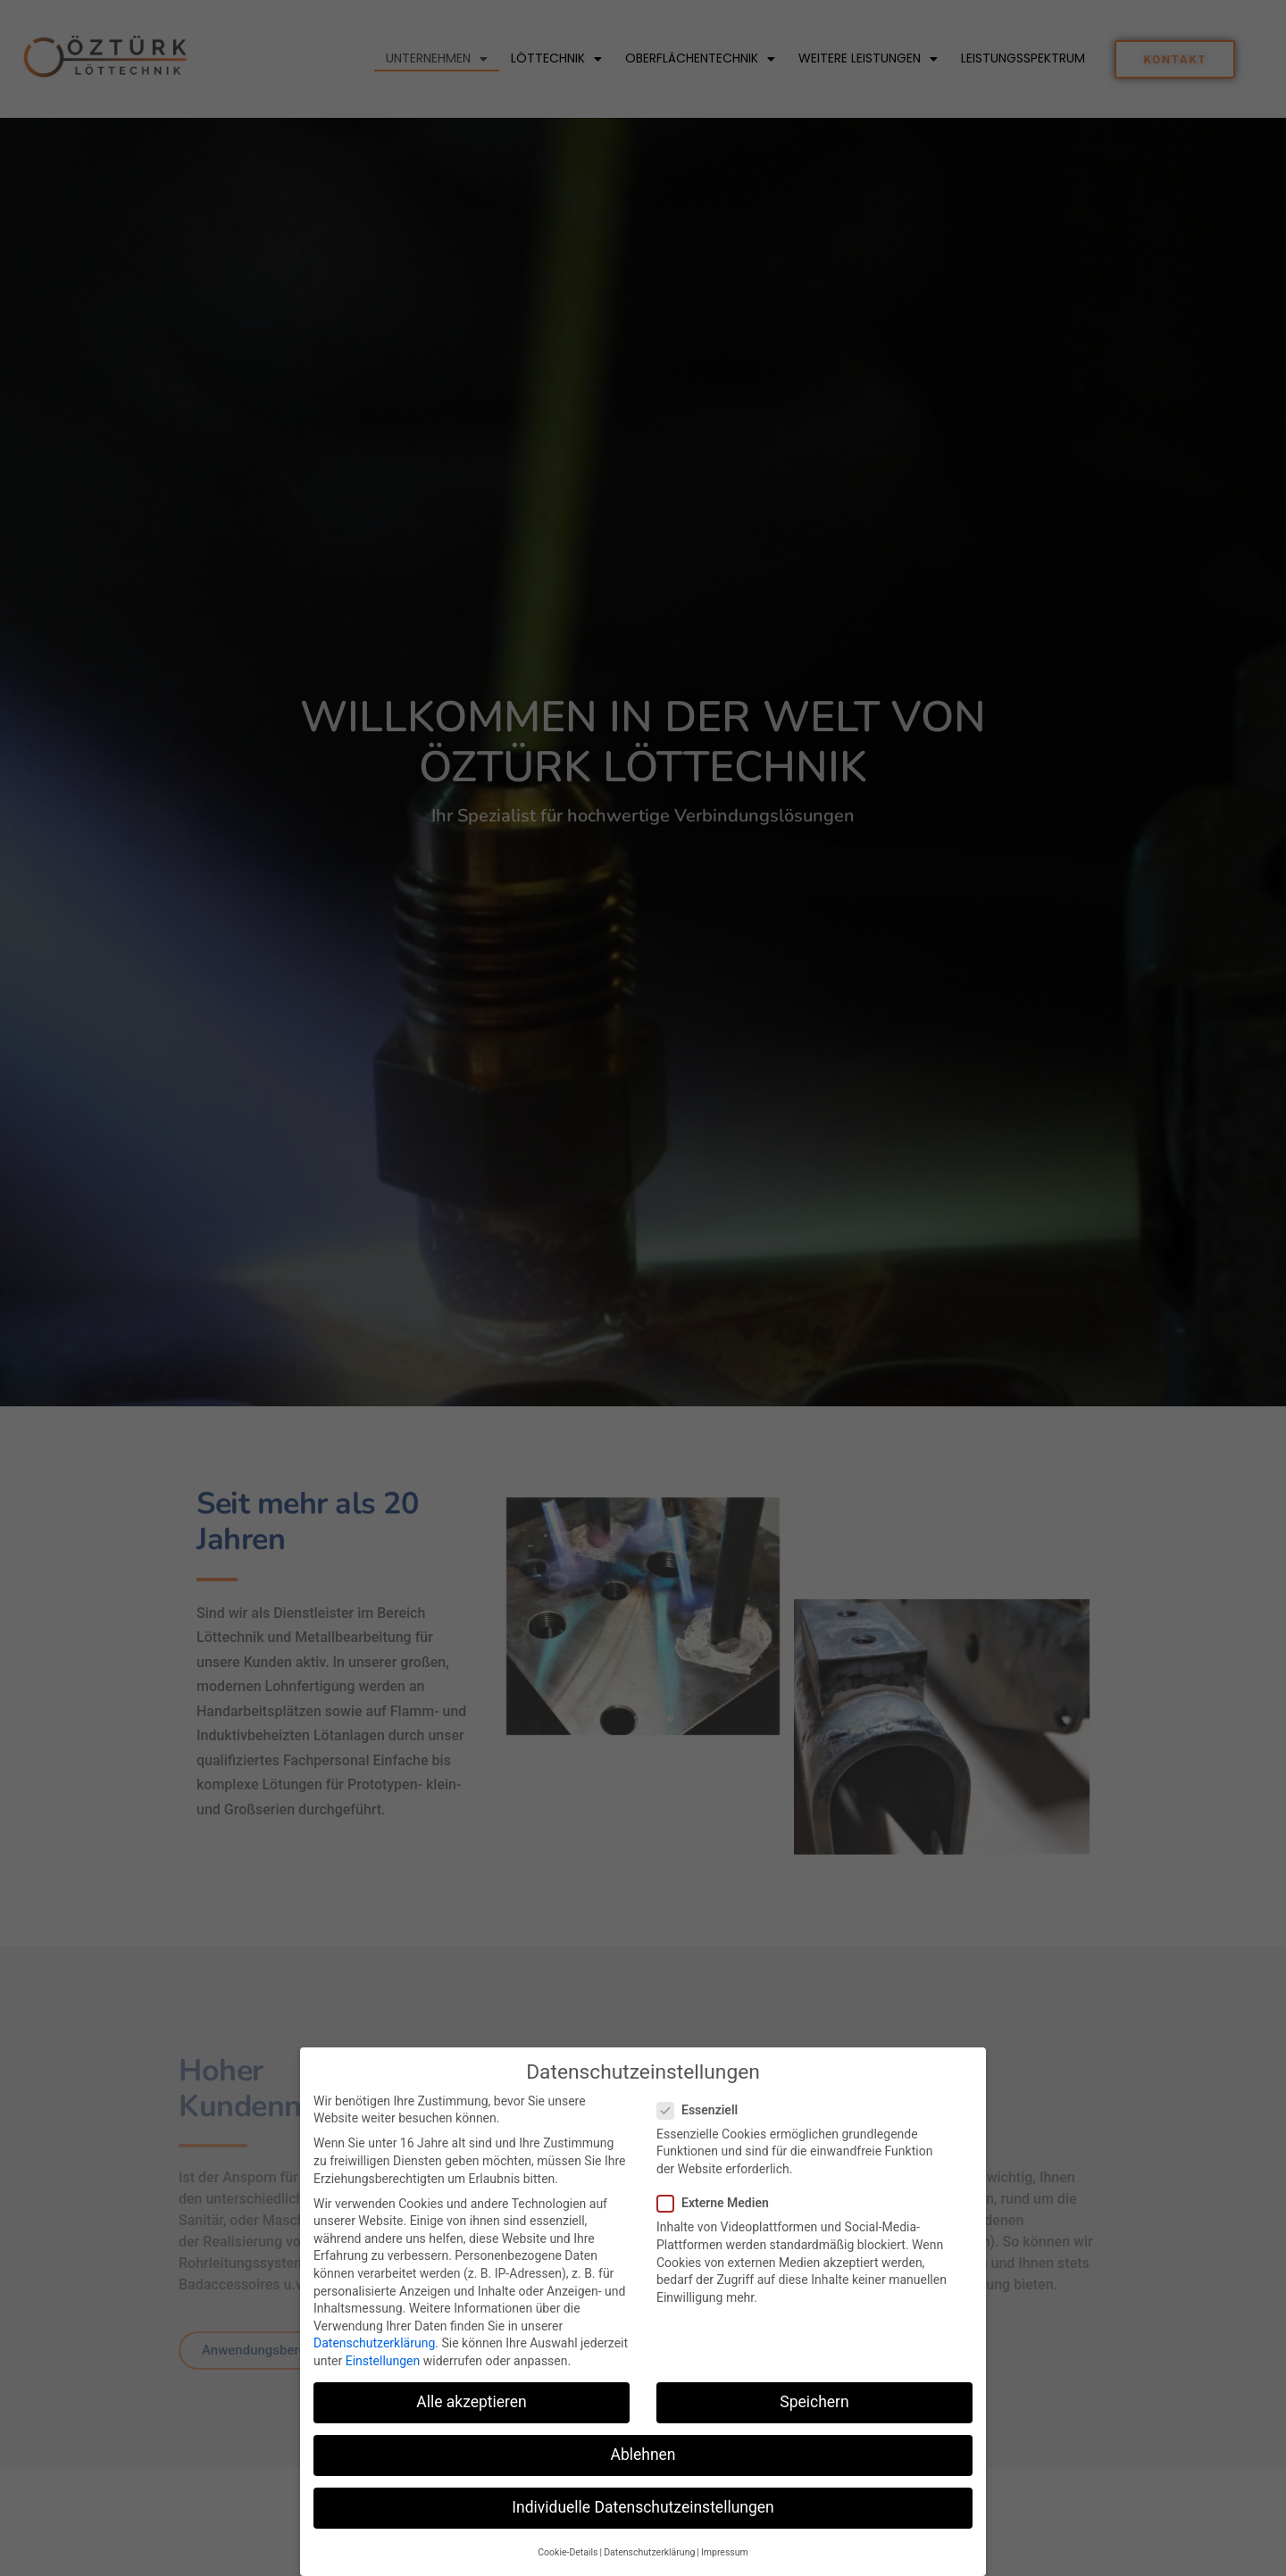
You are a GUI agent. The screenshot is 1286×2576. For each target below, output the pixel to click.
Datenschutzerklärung (374, 2361)
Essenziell (702, 2128)
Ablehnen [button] (642, 2472)
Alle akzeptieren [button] (471, 2420)
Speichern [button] (814, 2420)
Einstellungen (383, 2379)
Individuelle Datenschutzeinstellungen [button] (642, 2525)
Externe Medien (718, 2221)
